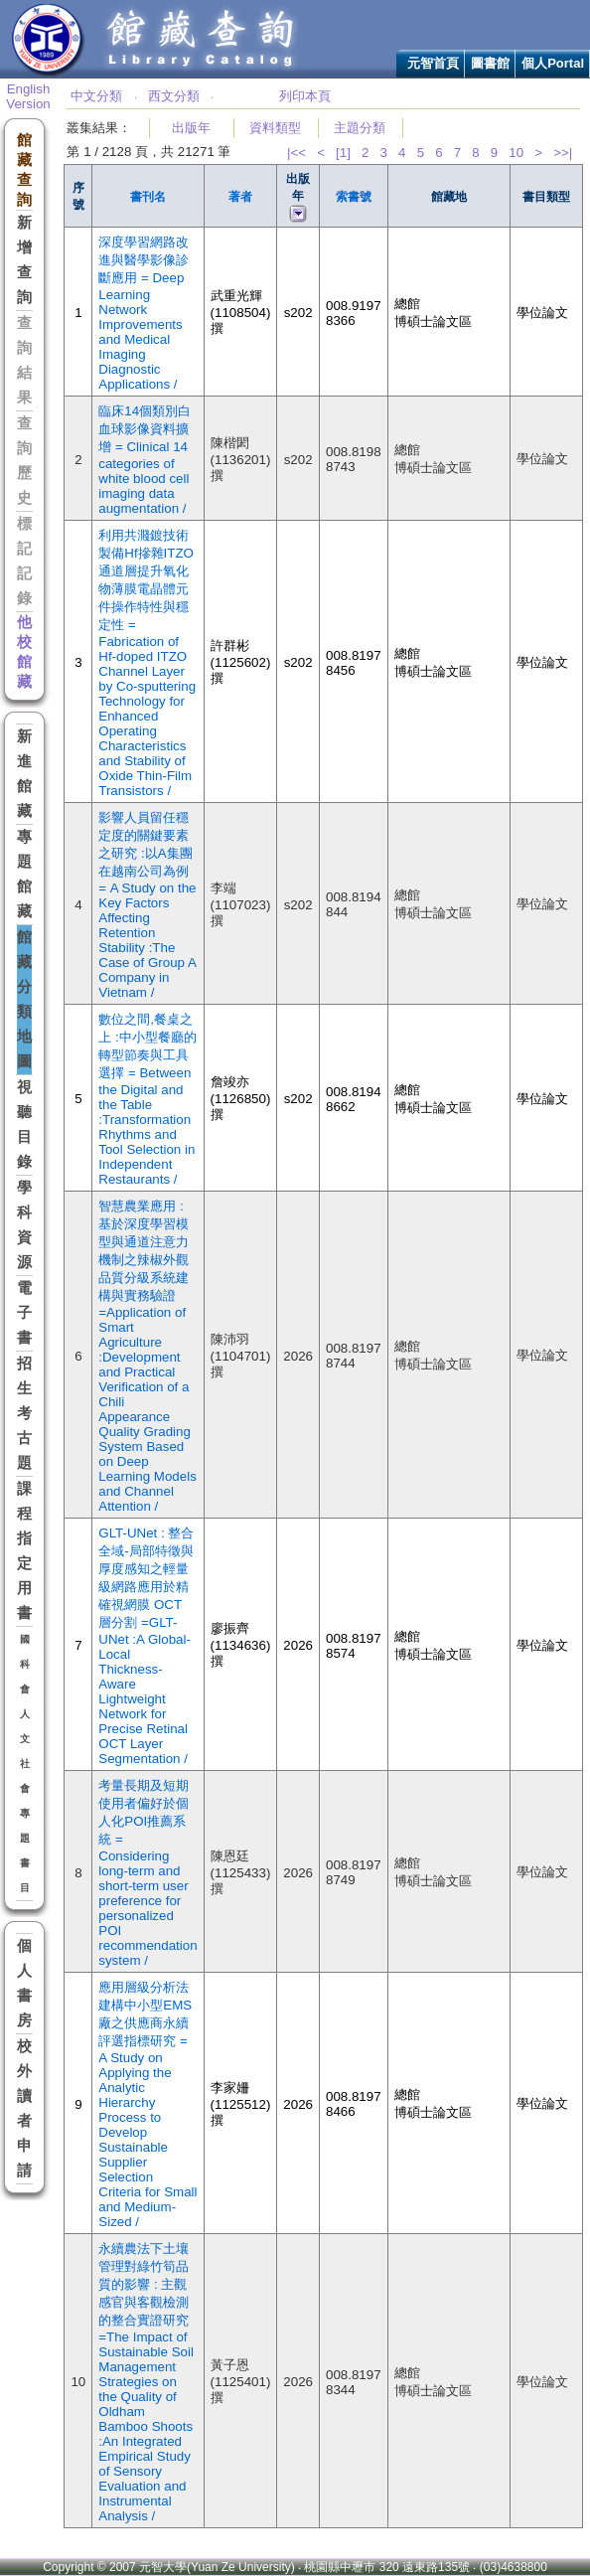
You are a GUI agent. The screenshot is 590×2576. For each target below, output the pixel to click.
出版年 (191, 127)
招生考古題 (24, 1413)
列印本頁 (305, 95)
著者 (240, 197)
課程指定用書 (24, 1551)
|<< (296, 152)
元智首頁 (433, 63)
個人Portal (552, 63)
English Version (28, 96)
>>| (562, 152)
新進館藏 (24, 773)
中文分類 (96, 95)
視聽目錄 (24, 1124)
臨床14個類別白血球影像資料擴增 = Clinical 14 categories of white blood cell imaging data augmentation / (144, 459)
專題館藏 (24, 874)
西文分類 (174, 95)
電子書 (24, 1313)
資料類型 (275, 127)
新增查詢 (24, 260)
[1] (343, 152)
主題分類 (359, 127)
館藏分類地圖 (24, 999)
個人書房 (24, 1983)
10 (516, 152)
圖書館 (490, 63)
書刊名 (148, 197)
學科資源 (24, 1225)
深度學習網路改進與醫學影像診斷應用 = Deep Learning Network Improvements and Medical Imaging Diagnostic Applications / (143, 313)
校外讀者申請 (24, 2108)
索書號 (353, 197)
